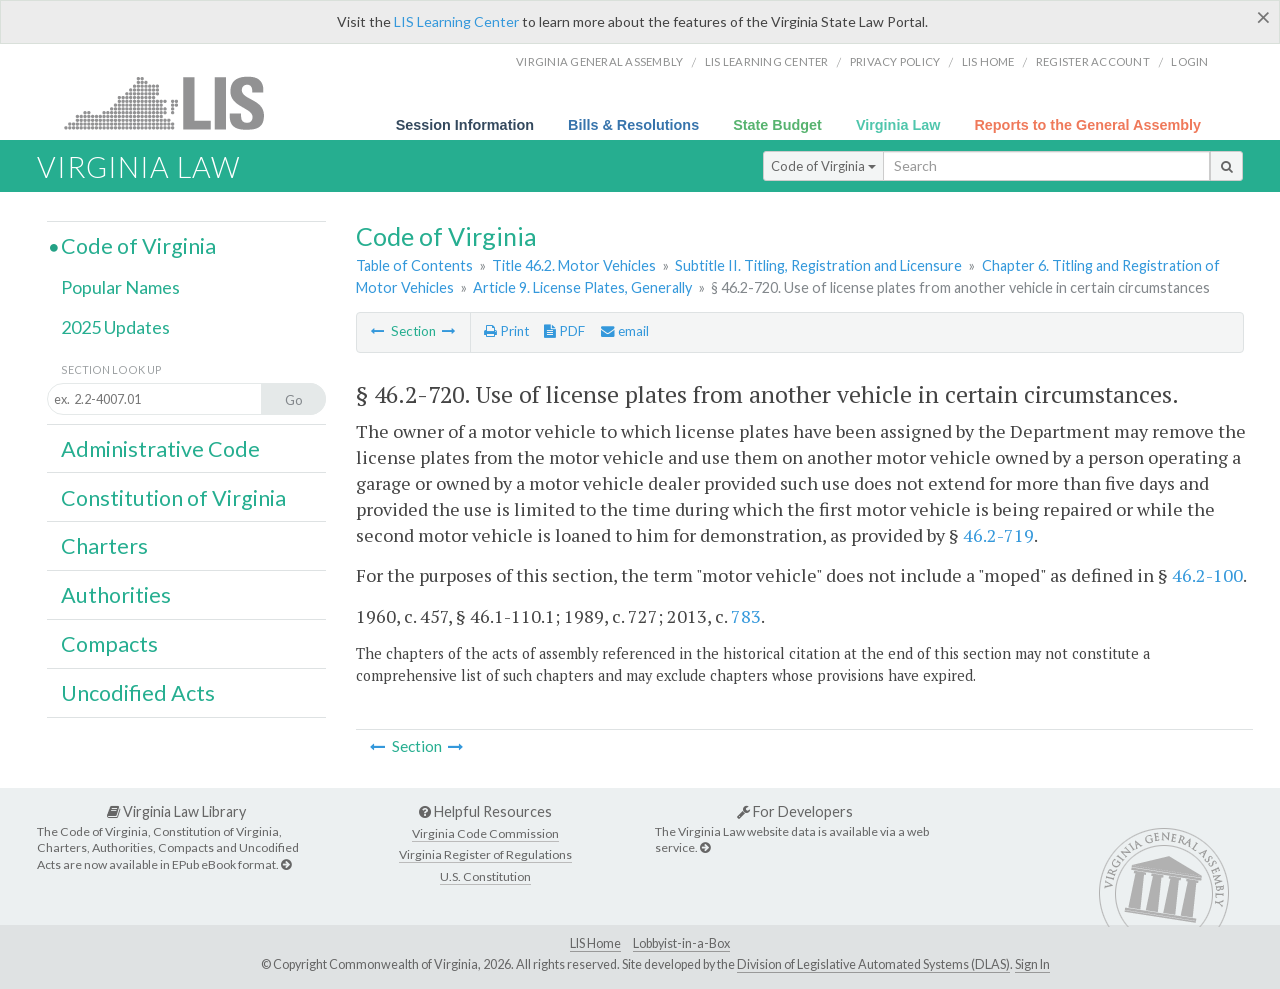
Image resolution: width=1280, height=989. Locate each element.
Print (506, 331)
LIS (175, 102)
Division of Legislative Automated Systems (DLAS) (873, 964)
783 (746, 616)
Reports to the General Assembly (1087, 125)
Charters (104, 546)
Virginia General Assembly (599, 61)
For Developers (795, 811)
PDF (564, 331)
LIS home (988, 61)
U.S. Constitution (485, 876)
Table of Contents (414, 265)
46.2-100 (1207, 575)
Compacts (109, 644)
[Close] (1263, 17)
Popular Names (120, 287)
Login (1189, 61)
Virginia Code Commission (485, 833)
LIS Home (595, 943)
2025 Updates (115, 327)
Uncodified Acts (138, 693)
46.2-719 (998, 535)
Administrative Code (160, 449)
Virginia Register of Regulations (485, 854)
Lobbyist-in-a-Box (681, 943)
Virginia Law (898, 125)
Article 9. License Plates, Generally (582, 287)
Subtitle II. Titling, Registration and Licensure (818, 265)
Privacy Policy (895, 61)
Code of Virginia (823, 166)
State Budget (777, 125)
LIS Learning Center (456, 21)
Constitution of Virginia (173, 498)
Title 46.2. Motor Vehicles (574, 265)
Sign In (1032, 964)
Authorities (116, 595)
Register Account (1093, 61)
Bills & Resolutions (633, 125)
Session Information (465, 125)
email (625, 331)
